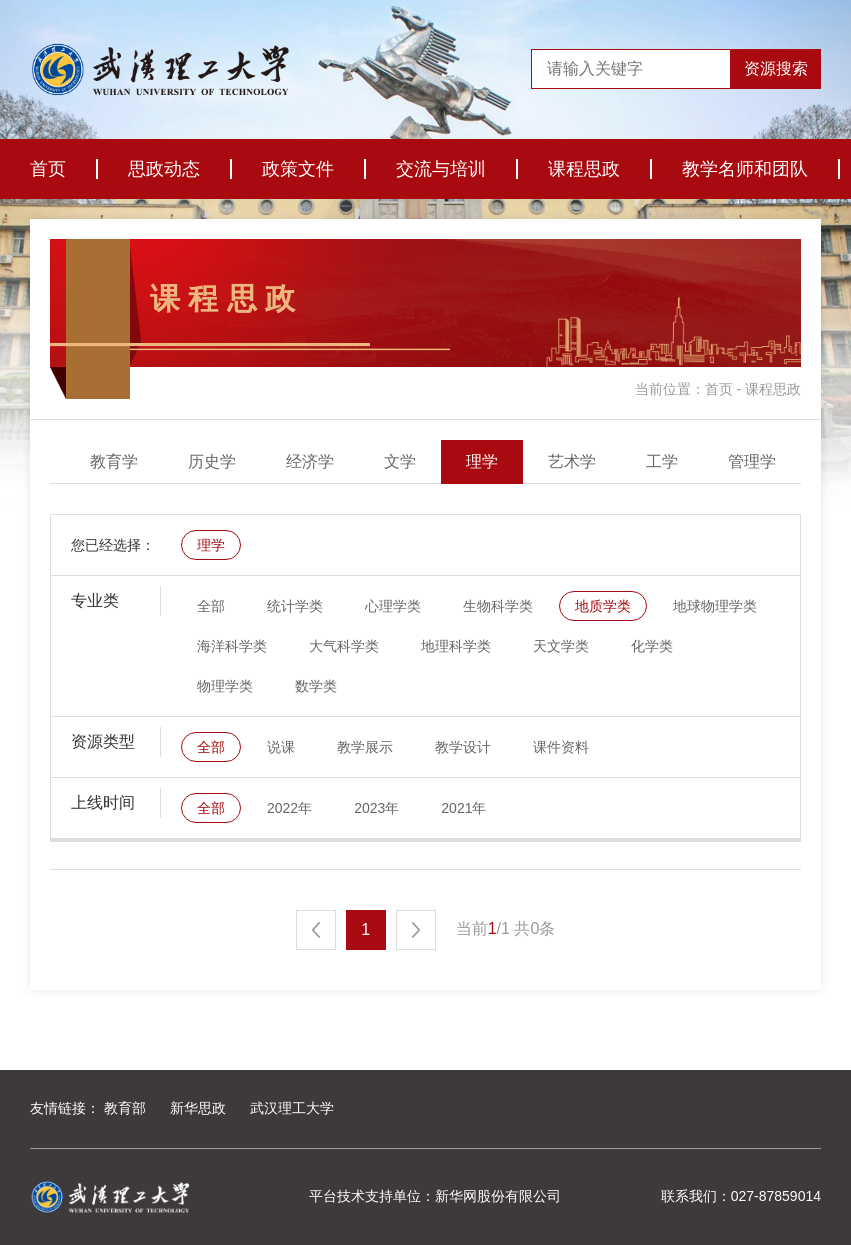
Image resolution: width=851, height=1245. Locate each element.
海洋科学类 (232, 646)
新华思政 (198, 1108)
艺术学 (721, 461)
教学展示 (365, 747)
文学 (549, 461)
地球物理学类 (715, 606)
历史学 (361, 461)
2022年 (289, 808)
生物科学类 (498, 606)
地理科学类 (456, 646)
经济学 (459, 461)
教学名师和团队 (745, 169)
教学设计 (463, 747)
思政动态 (164, 169)
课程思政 (584, 169)
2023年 (376, 808)
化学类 (652, 646)
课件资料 (561, 747)
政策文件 (298, 169)
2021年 (463, 808)
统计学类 (295, 606)
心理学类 (393, 606)
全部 (91, 461)
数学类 (316, 686)
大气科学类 (344, 646)
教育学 (263, 461)
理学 (631, 461)
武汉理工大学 (292, 1108)
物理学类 (225, 686)
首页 (48, 169)
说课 (281, 747)
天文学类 (561, 646)
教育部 (125, 1108)
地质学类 (603, 606)
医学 (173, 461)
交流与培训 (441, 169)
